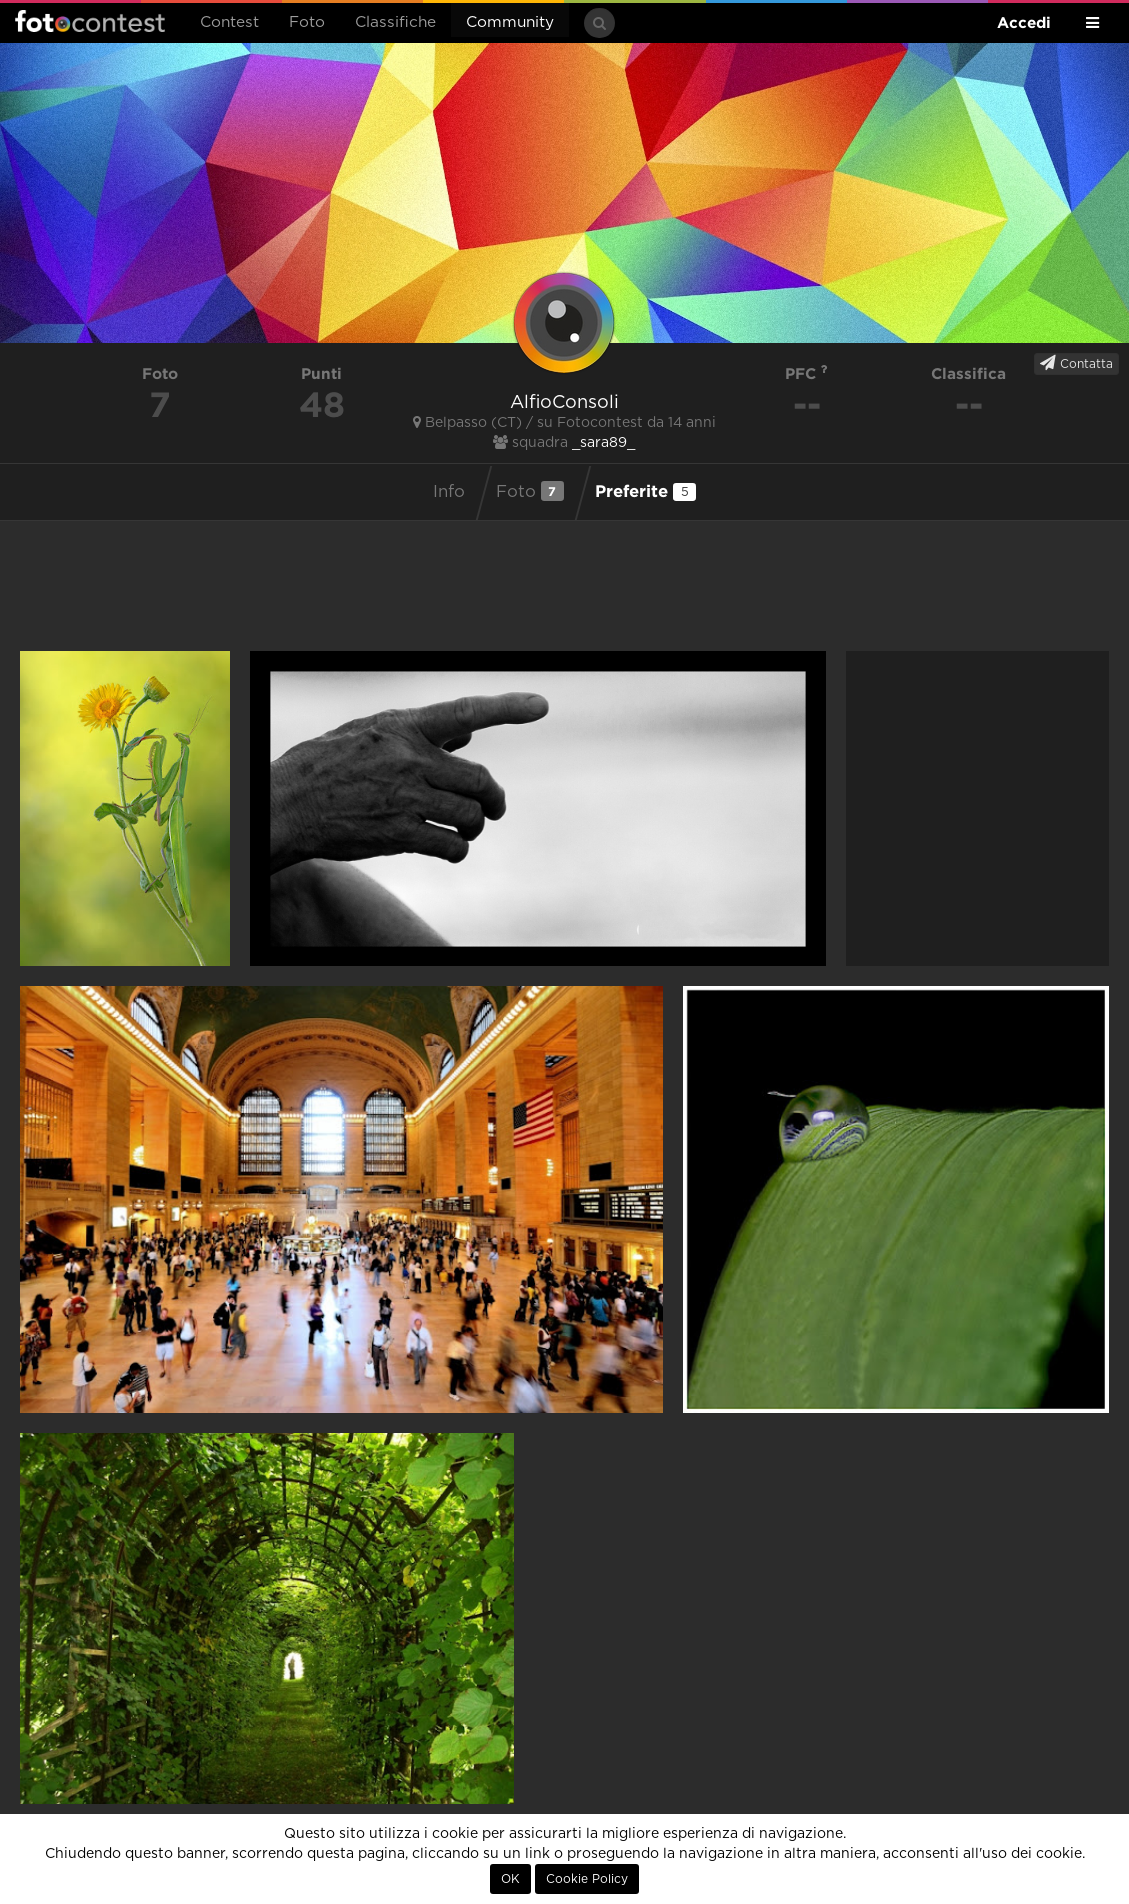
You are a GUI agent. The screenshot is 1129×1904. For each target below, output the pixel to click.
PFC (806, 373)
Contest (229, 22)
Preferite (645, 491)
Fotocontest (90, 21)
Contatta (1076, 363)
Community (510, 22)
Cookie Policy (587, 1879)
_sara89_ (603, 443)
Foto (307, 22)
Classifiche (395, 22)
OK (510, 1879)
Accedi (1024, 22)
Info (449, 492)
